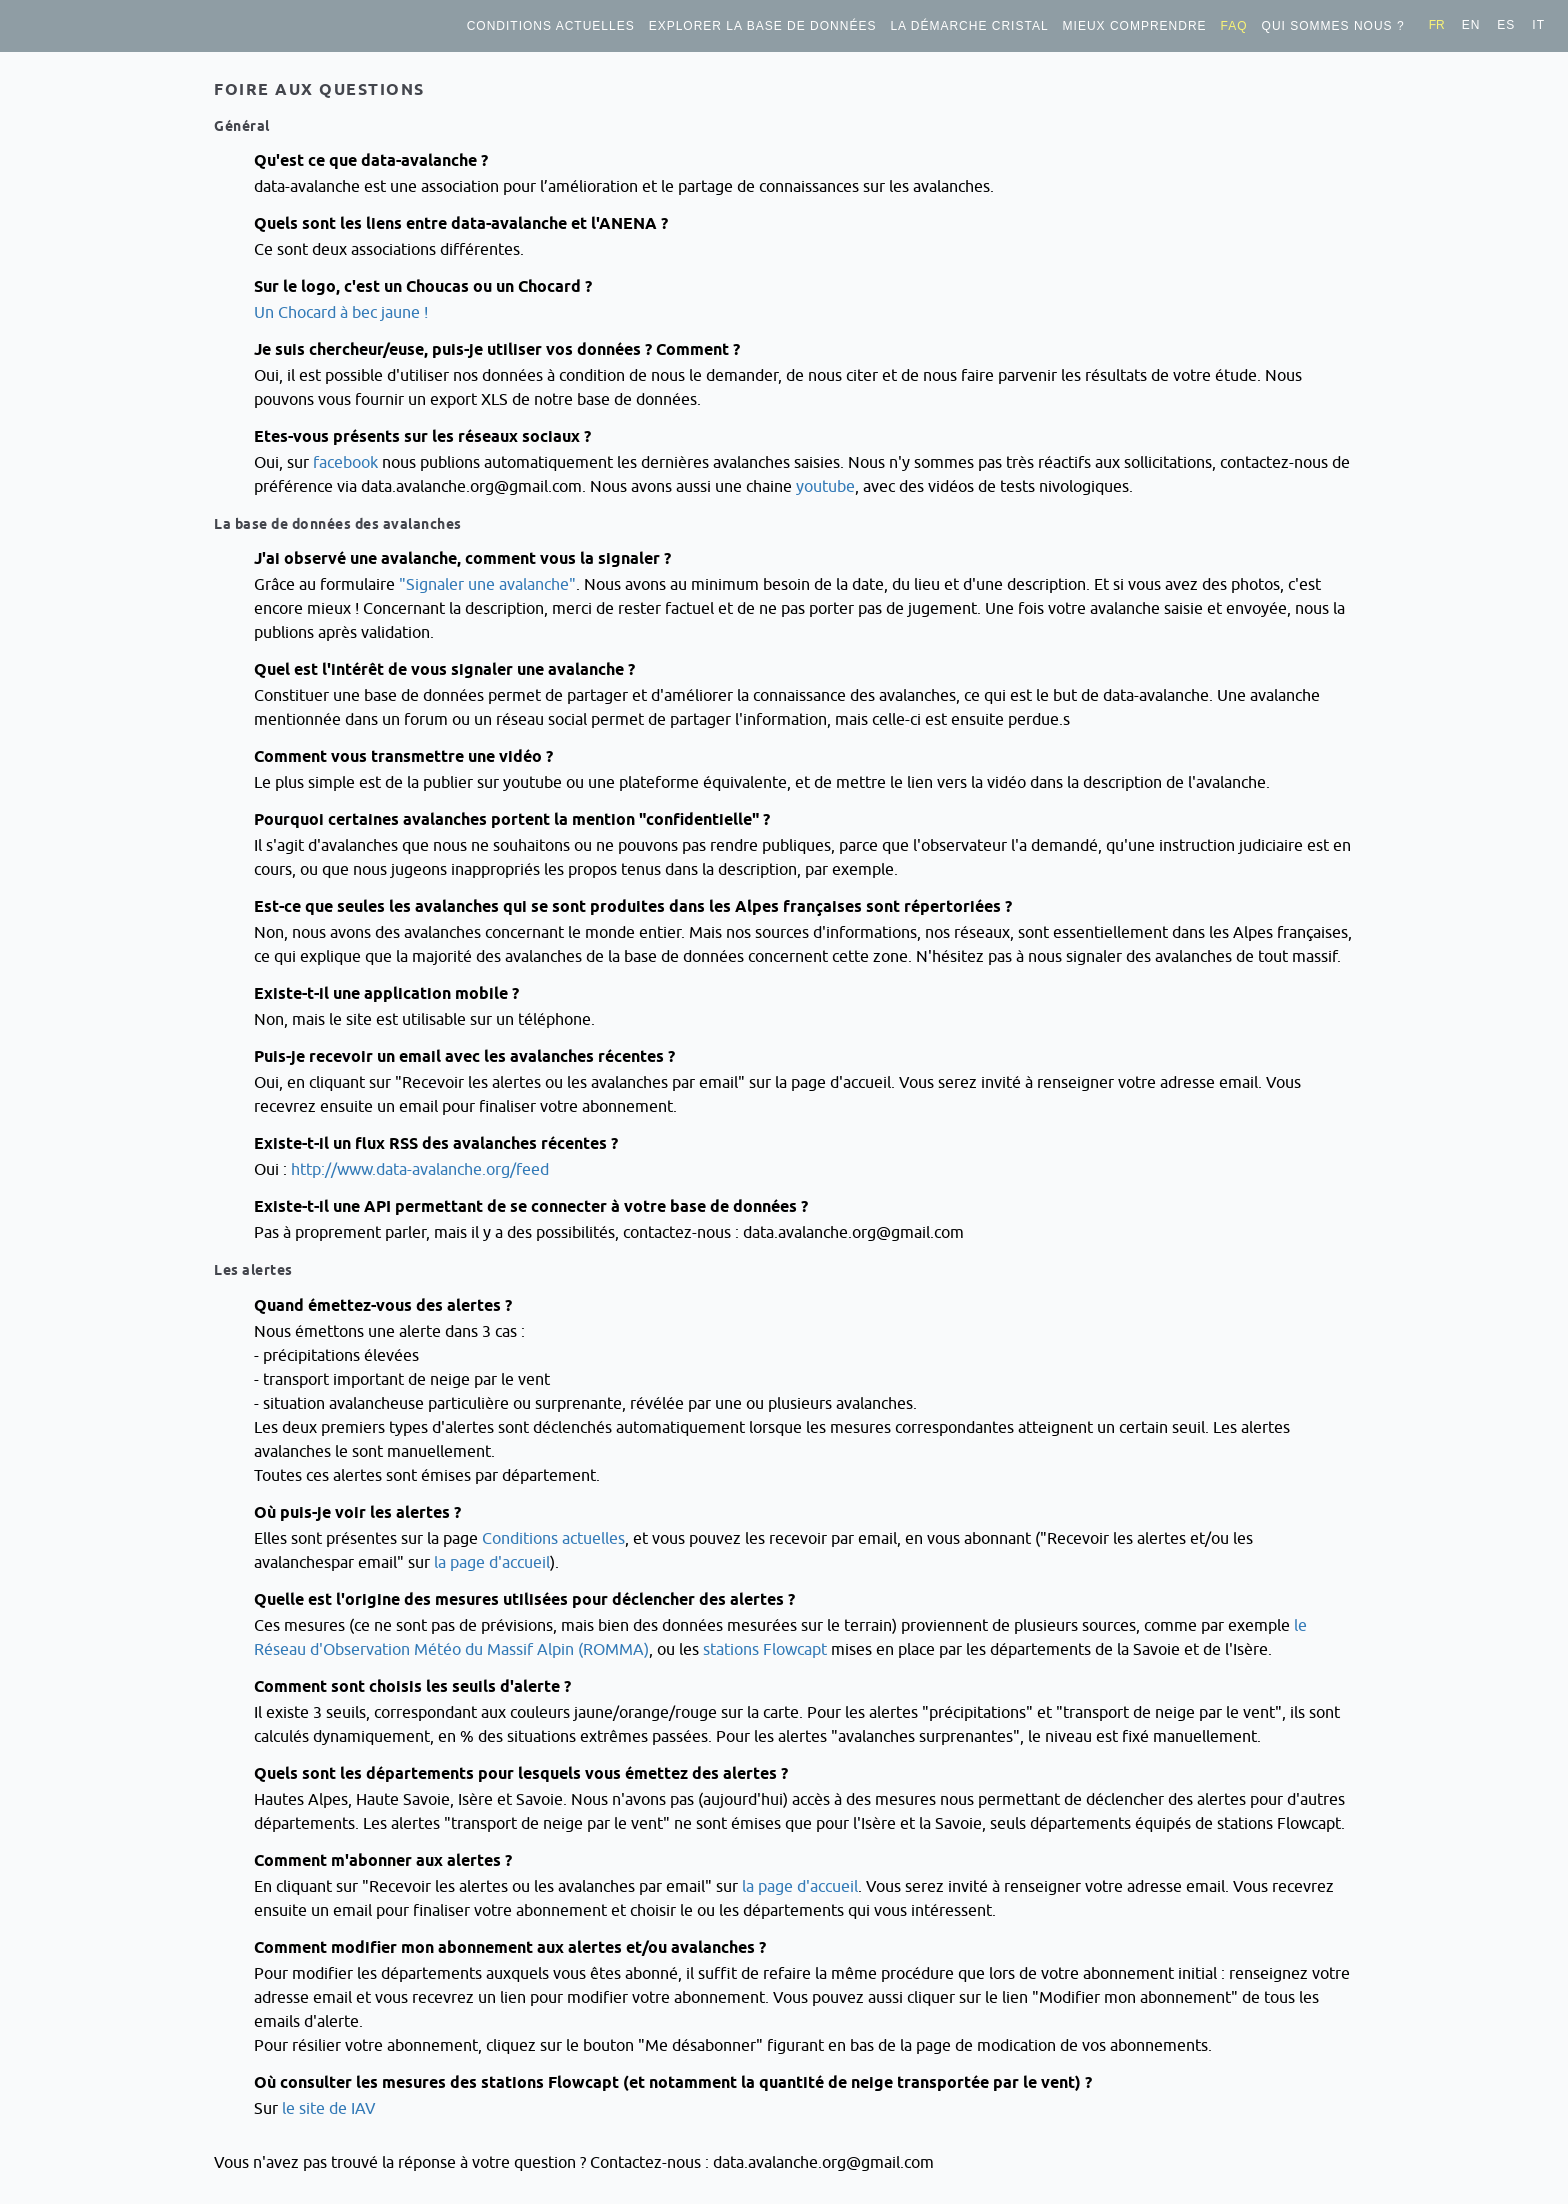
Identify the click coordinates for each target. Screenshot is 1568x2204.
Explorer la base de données (763, 26)
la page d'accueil (492, 1562)
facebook (345, 462)
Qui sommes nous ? (1333, 26)
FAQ (1234, 26)
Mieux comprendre (1135, 26)
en (1471, 25)
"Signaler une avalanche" (487, 584)
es (1506, 25)
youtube (825, 486)
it (1538, 25)
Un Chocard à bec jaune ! (341, 312)
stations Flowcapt (765, 1649)
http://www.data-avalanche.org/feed (420, 1169)
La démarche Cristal (969, 26)
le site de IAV (329, 2108)
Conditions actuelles (551, 26)
